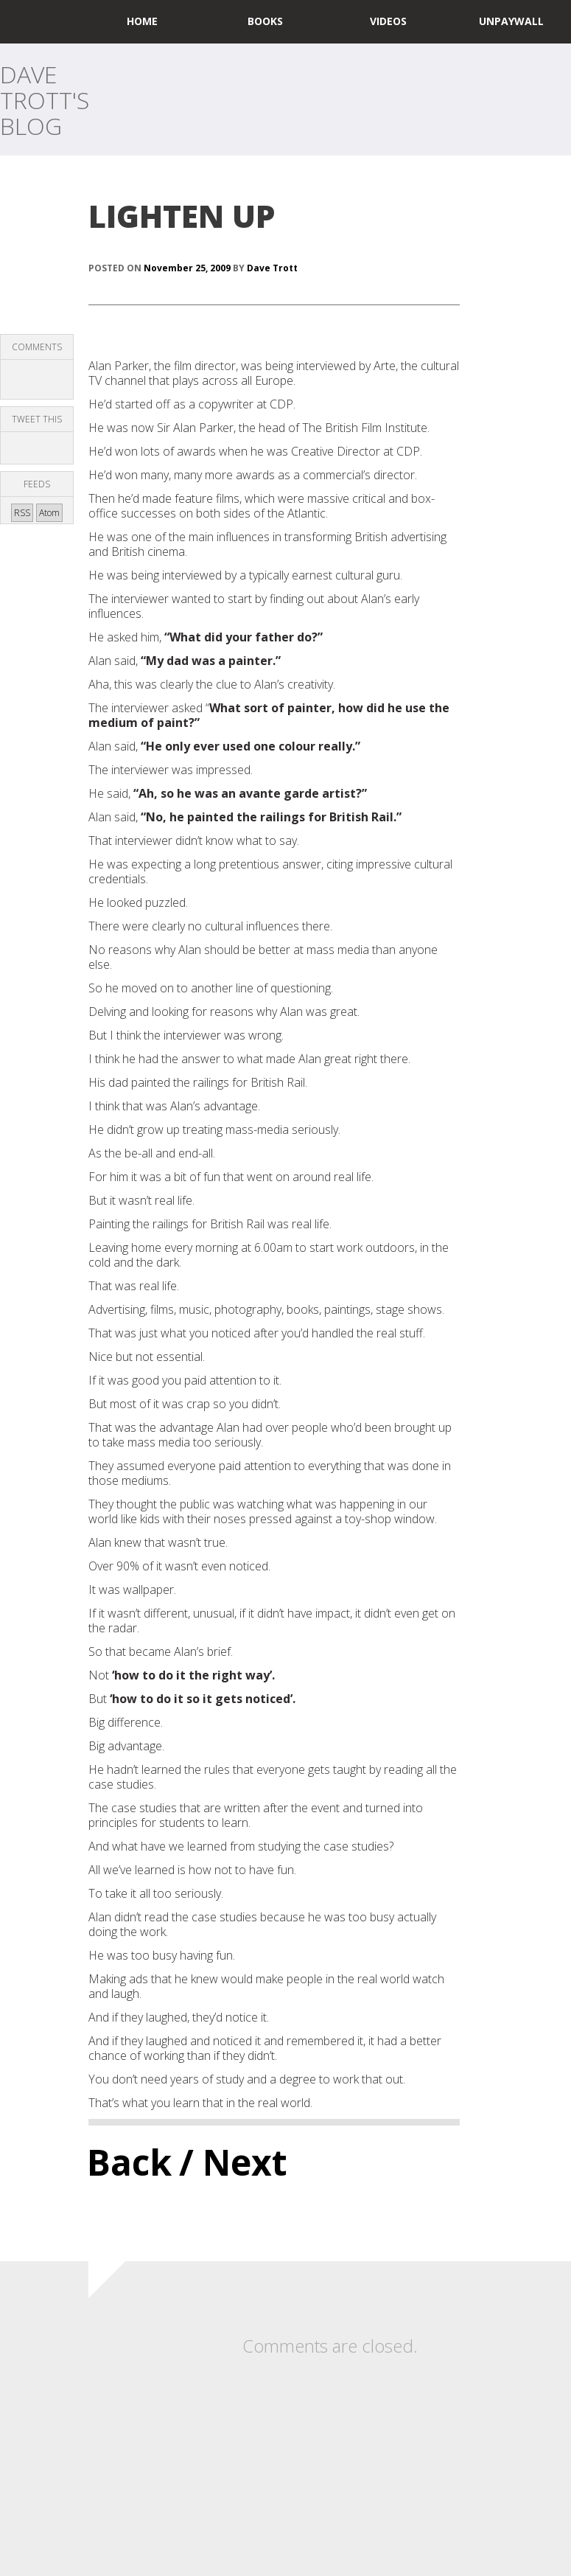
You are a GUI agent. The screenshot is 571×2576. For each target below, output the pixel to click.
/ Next (233, 2162)
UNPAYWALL (511, 21)
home (142, 21)
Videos (388, 21)
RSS (22, 513)
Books (265, 21)
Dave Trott (272, 268)
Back (129, 2162)
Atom (49, 513)
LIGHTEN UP (182, 216)
